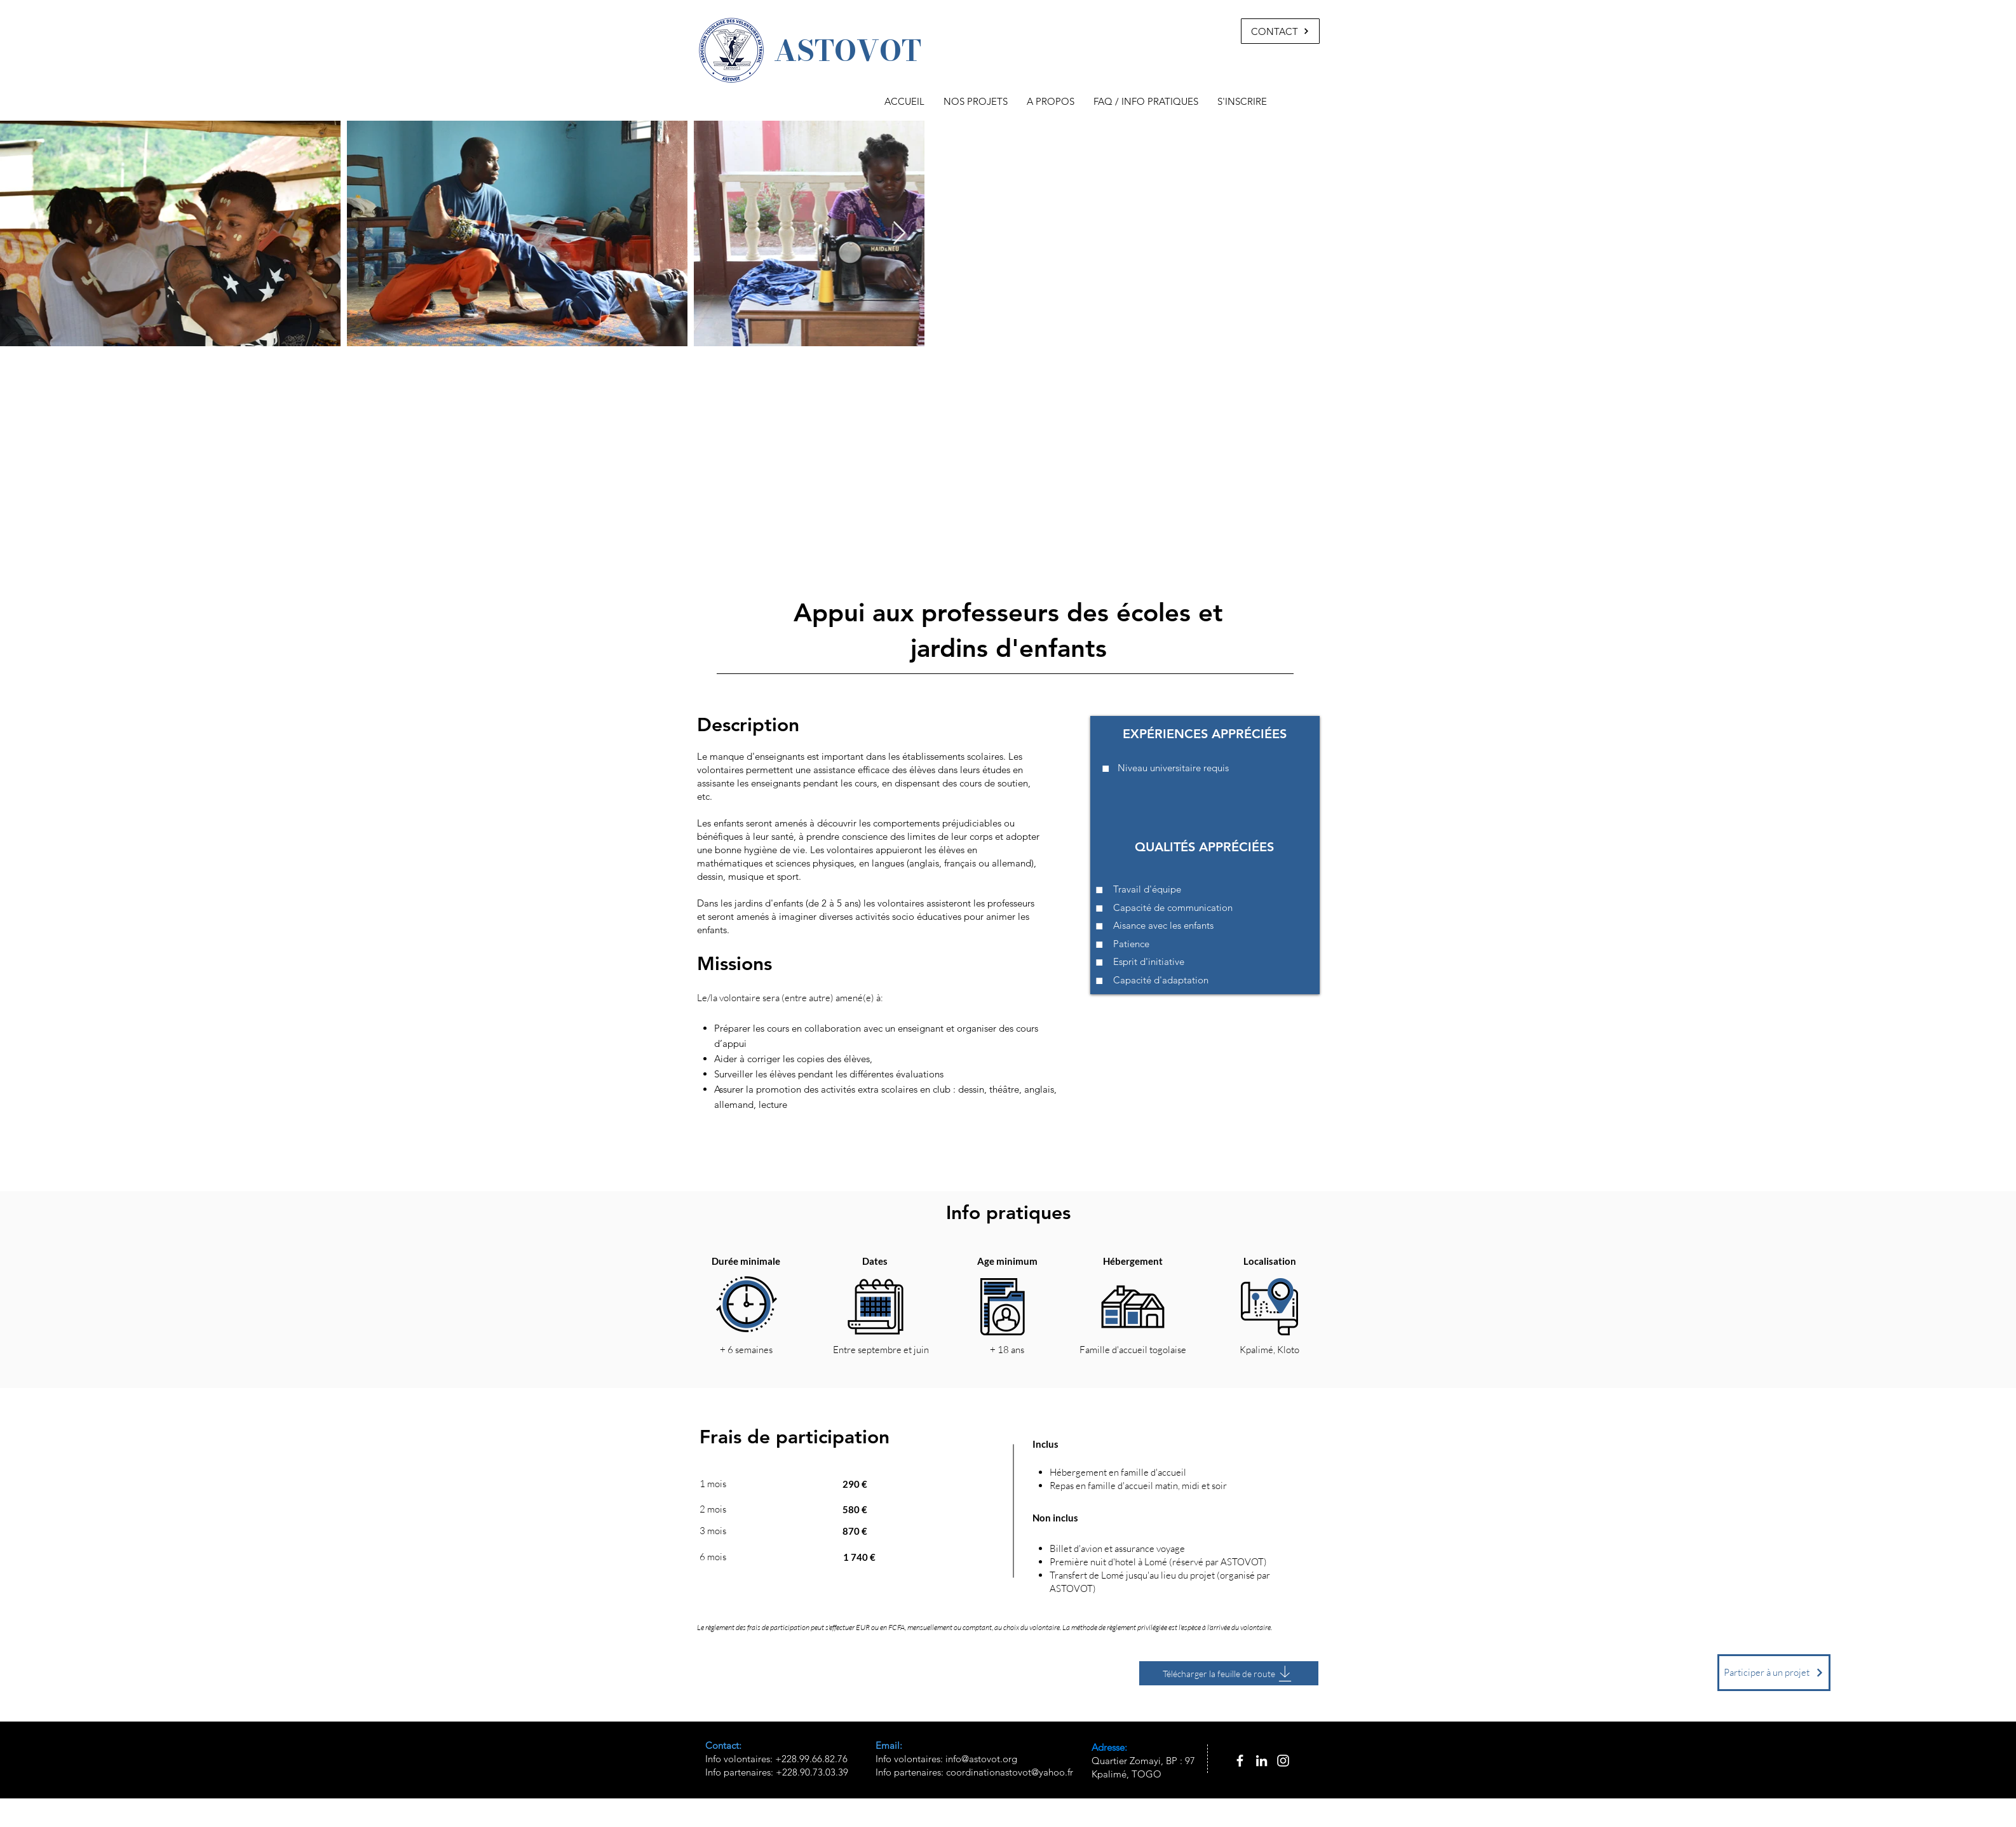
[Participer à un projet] (1773, 1672)
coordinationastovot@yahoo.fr (1009, 1772)
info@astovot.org (981, 1759)
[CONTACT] (1280, 31)
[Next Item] (899, 233)
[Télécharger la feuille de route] (1228, 1673)
